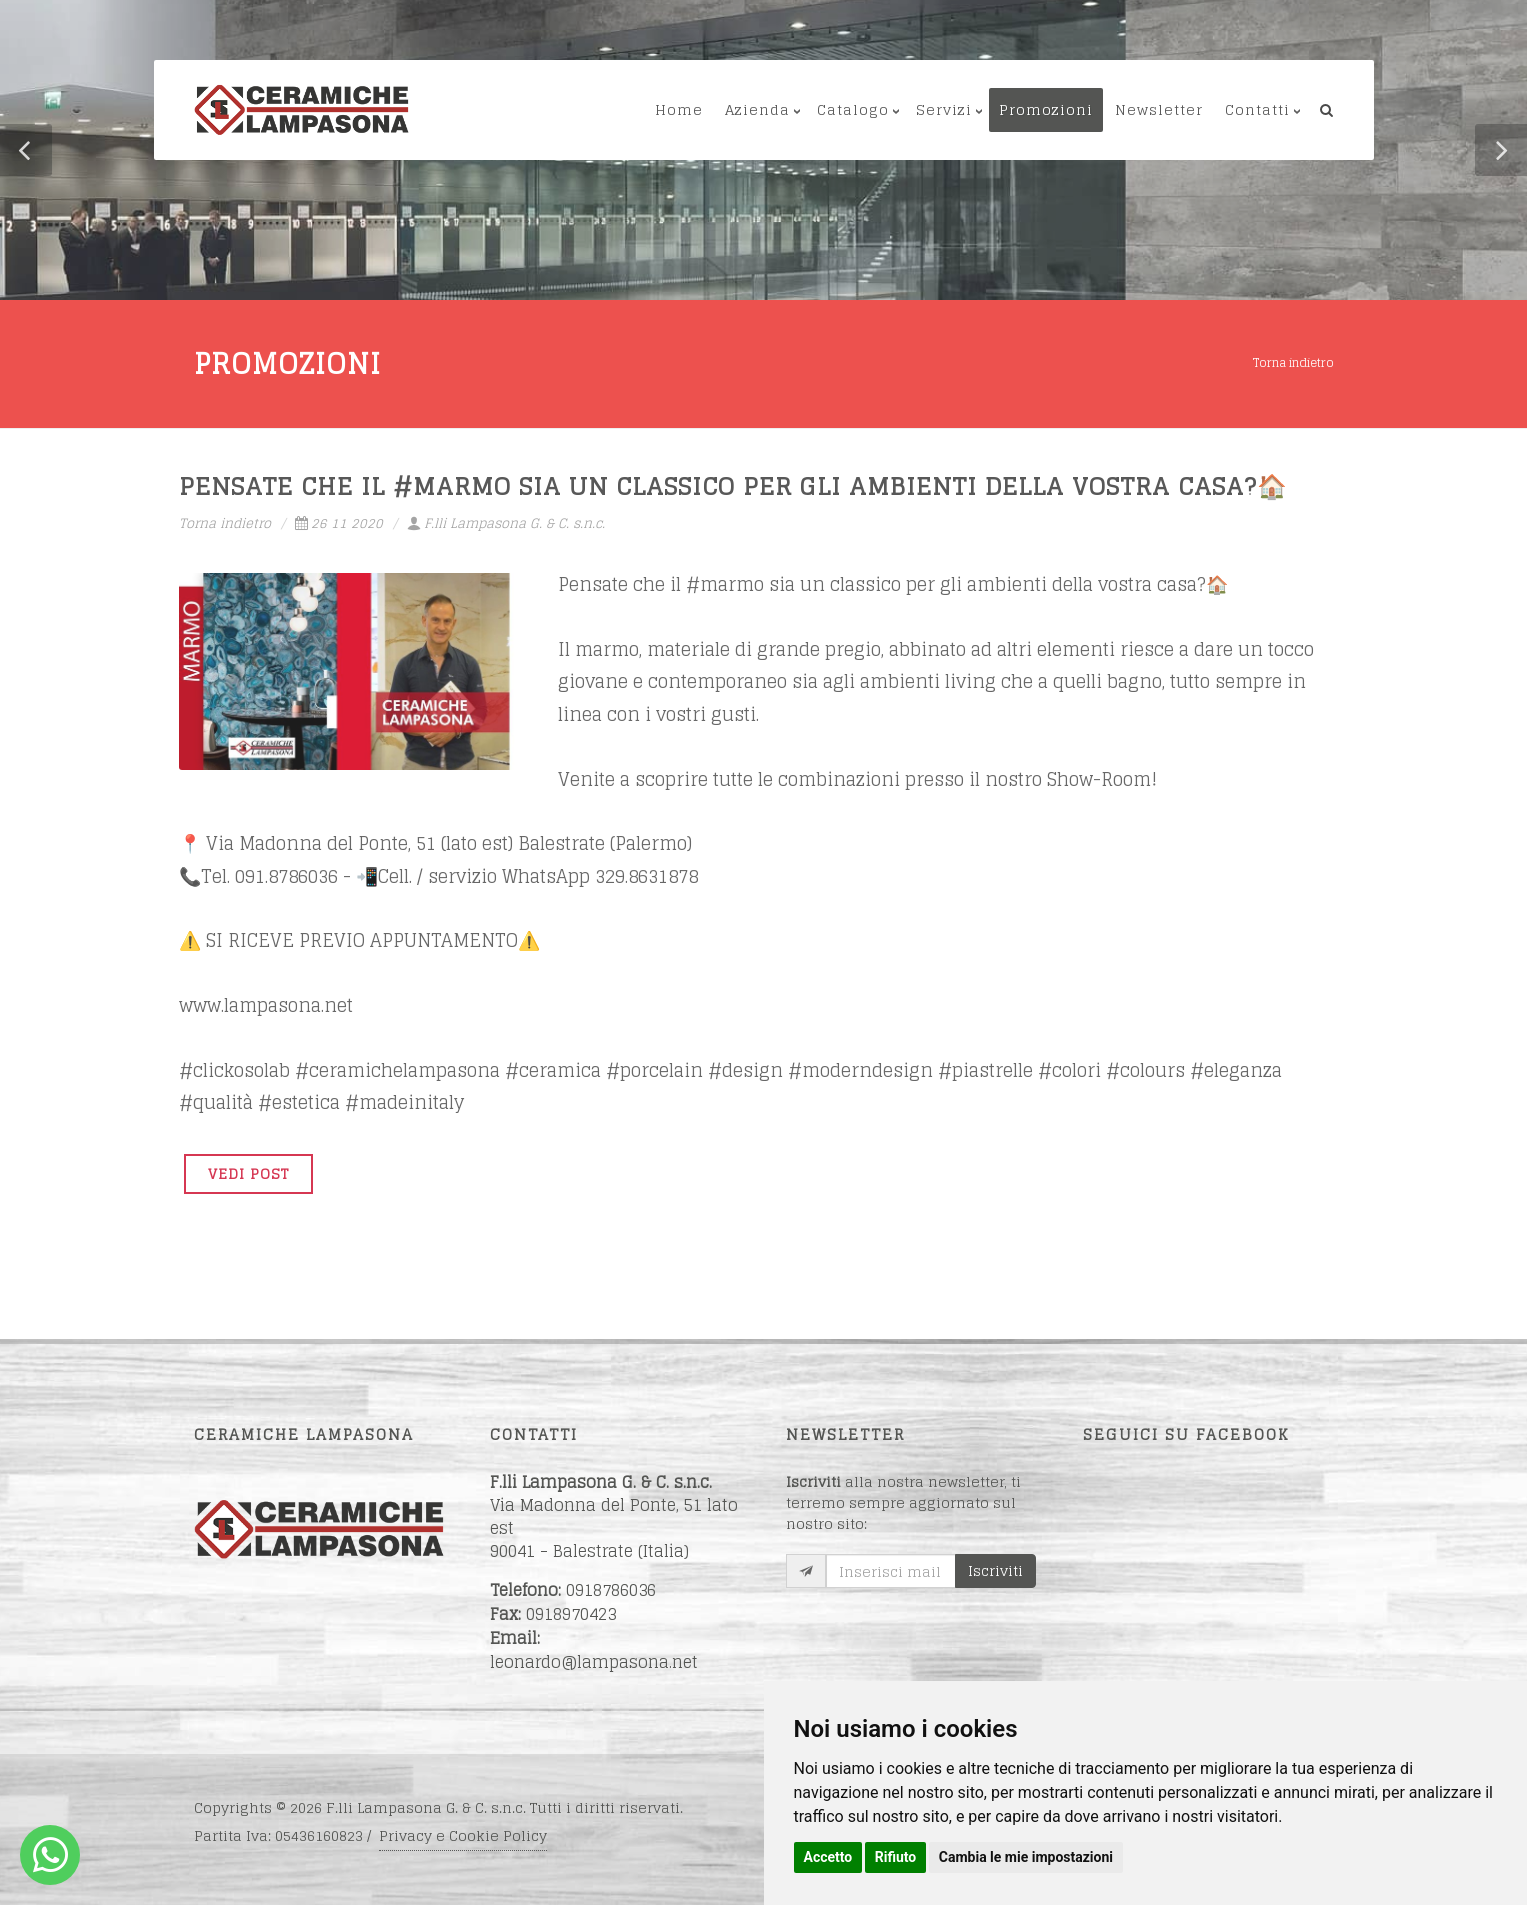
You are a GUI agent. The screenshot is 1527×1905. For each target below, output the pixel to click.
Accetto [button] (828, 1857)
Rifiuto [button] (896, 1857)
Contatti (1257, 109)
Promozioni (1046, 109)
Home (679, 109)
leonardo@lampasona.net (594, 1662)
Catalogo (853, 109)
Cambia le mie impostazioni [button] (1026, 1857)
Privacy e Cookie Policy (463, 1835)
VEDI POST (248, 1173)
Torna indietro (1293, 362)
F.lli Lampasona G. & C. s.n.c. (506, 523)
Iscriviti (995, 1570)
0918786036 (611, 1590)
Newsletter (1159, 109)
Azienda (757, 109)
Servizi (944, 109)
